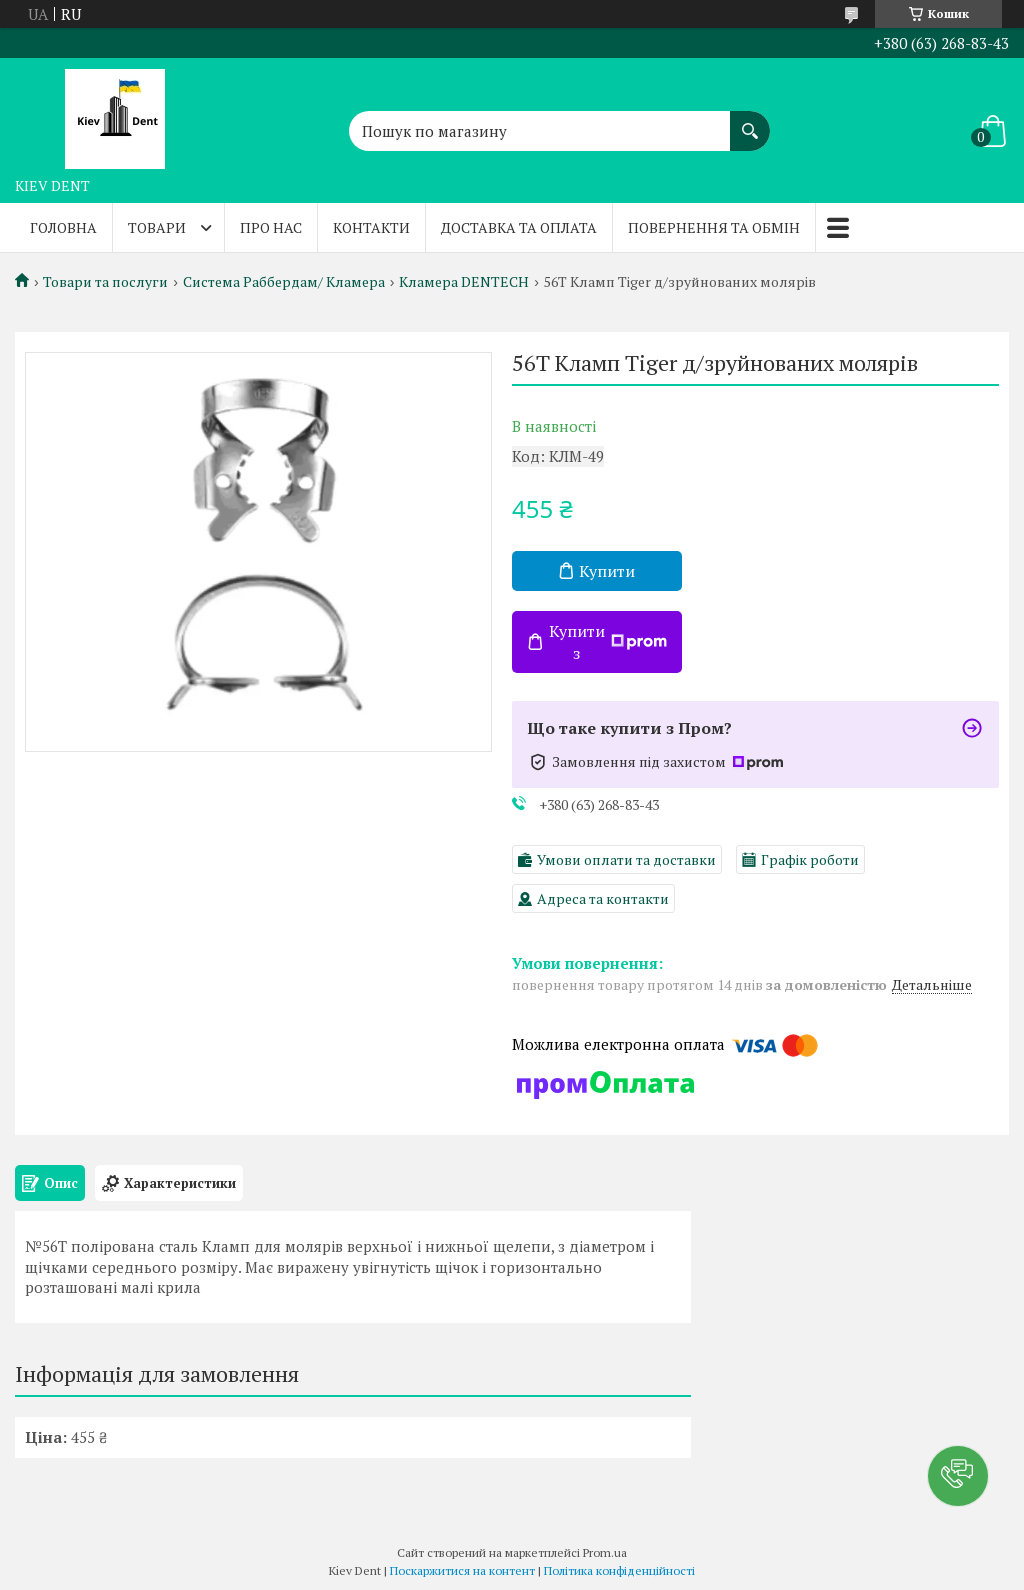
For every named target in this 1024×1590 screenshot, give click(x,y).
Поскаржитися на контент (462, 1570)
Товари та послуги (105, 282)
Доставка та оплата (519, 227)
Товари (157, 227)
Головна (63, 227)
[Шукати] (750, 121)
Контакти (371, 227)
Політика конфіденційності (619, 1570)
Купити (607, 571)
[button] (958, 1476)
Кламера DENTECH (464, 282)
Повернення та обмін (714, 227)
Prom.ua (605, 1552)
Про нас (271, 227)
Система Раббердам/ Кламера (284, 282)
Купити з (608, 642)
